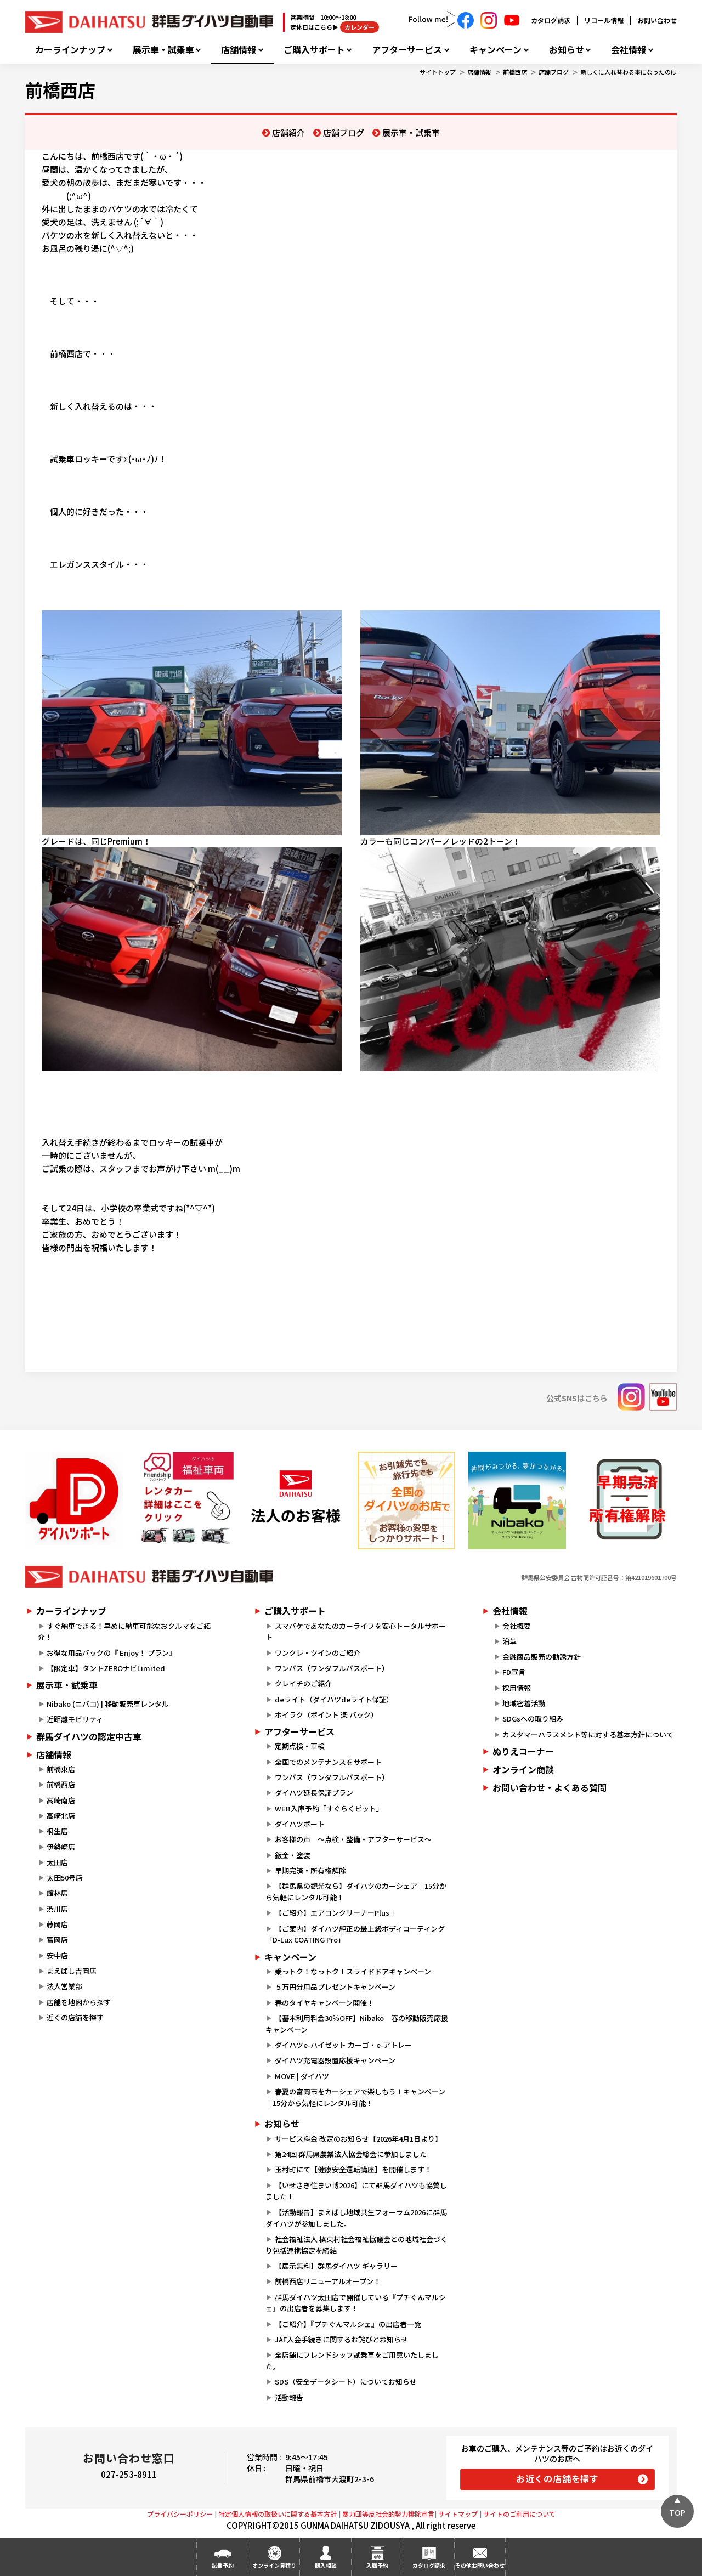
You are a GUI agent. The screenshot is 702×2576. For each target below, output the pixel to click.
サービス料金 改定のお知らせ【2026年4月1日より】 (358, 2138)
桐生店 (57, 1831)
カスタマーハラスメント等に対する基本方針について (587, 1734)
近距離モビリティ (75, 1719)
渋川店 (57, 1909)
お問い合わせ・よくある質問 (549, 1787)
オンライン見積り (274, 2565)
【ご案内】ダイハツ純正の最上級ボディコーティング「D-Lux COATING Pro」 (354, 1934)
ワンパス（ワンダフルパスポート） (332, 1668)
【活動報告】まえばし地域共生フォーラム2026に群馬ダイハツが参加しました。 (355, 2218)
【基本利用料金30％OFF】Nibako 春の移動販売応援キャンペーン (356, 2024)
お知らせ (566, 49)
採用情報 (516, 1688)
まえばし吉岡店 (72, 1971)
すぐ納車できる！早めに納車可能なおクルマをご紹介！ (124, 1632)
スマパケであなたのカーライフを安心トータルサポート (355, 1632)
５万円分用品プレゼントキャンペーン (335, 1986)
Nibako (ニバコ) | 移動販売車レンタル (108, 1704)
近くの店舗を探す (75, 2017)
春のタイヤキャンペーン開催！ (324, 2002)
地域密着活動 (523, 1703)
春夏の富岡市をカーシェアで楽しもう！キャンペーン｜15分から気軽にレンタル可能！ (355, 2097)
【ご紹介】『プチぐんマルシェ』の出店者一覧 (348, 2324)
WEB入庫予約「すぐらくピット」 (329, 1808)
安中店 (57, 1955)
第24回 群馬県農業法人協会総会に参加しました (351, 2154)
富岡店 (57, 1939)
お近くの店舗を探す (557, 2478)
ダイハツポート (300, 1824)
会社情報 (628, 49)
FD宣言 (513, 1672)
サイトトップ (438, 71)
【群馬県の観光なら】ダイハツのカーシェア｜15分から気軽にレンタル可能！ (355, 1892)
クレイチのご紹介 (303, 1683)
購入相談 (326, 2565)
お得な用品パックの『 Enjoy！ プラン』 (111, 1652)
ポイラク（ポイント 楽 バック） (326, 1714)
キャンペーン (495, 49)
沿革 (509, 1641)
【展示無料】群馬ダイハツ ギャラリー (336, 2266)
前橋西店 (515, 71)
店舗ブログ (554, 71)
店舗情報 (238, 49)
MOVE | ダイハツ (302, 2076)
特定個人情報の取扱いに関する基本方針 (277, 2513)
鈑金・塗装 (292, 1855)
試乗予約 (223, 2565)
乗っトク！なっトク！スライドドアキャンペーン (353, 1971)
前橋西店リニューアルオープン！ (328, 2281)
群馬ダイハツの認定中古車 (88, 1736)
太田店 (57, 1862)
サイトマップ (458, 2513)
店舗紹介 (288, 132)
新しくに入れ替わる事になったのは (628, 71)
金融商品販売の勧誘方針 (541, 1656)
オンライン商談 (523, 1769)
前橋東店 (61, 1769)
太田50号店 (65, 1877)
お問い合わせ (657, 20)
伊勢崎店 (61, 1847)
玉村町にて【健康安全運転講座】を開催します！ (353, 2169)
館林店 (57, 1893)
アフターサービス (407, 49)
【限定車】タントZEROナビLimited (106, 1668)
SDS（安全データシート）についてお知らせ (346, 2381)
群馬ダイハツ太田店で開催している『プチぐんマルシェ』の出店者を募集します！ (355, 2303)
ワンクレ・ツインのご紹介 (317, 1652)
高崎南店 (61, 1800)
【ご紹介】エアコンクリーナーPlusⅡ (336, 1912)
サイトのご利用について (519, 2513)
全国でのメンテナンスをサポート (328, 1762)
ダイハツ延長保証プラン (314, 1792)
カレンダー (359, 26)
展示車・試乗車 (163, 49)
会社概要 (516, 1626)
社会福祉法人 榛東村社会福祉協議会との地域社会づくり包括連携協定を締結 (356, 2245)
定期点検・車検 (300, 1746)
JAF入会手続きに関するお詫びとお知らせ (341, 2339)
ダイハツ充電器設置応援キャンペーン (335, 2060)
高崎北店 (61, 1815)
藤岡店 (57, 1924)
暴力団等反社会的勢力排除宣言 (388, 2513)
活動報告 (289, 2397)
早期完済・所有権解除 (310, 1870)
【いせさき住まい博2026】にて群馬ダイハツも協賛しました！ (355, 2191)
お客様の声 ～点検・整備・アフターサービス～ (353, 1839)
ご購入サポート (314, 49)
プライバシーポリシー (180, 2513)
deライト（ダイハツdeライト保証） (334, 1699)
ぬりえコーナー (523, 1751)
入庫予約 (377, 2565)
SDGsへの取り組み (532, 1718)
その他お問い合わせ (480, 2565)
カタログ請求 (550, 20)
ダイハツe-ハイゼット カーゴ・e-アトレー (343, 2045)
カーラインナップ (70, 49)
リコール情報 (604, 20)
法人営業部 (64, 1986)
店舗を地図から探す (79, 2002)
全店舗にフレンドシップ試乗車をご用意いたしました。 (351, 2360)
